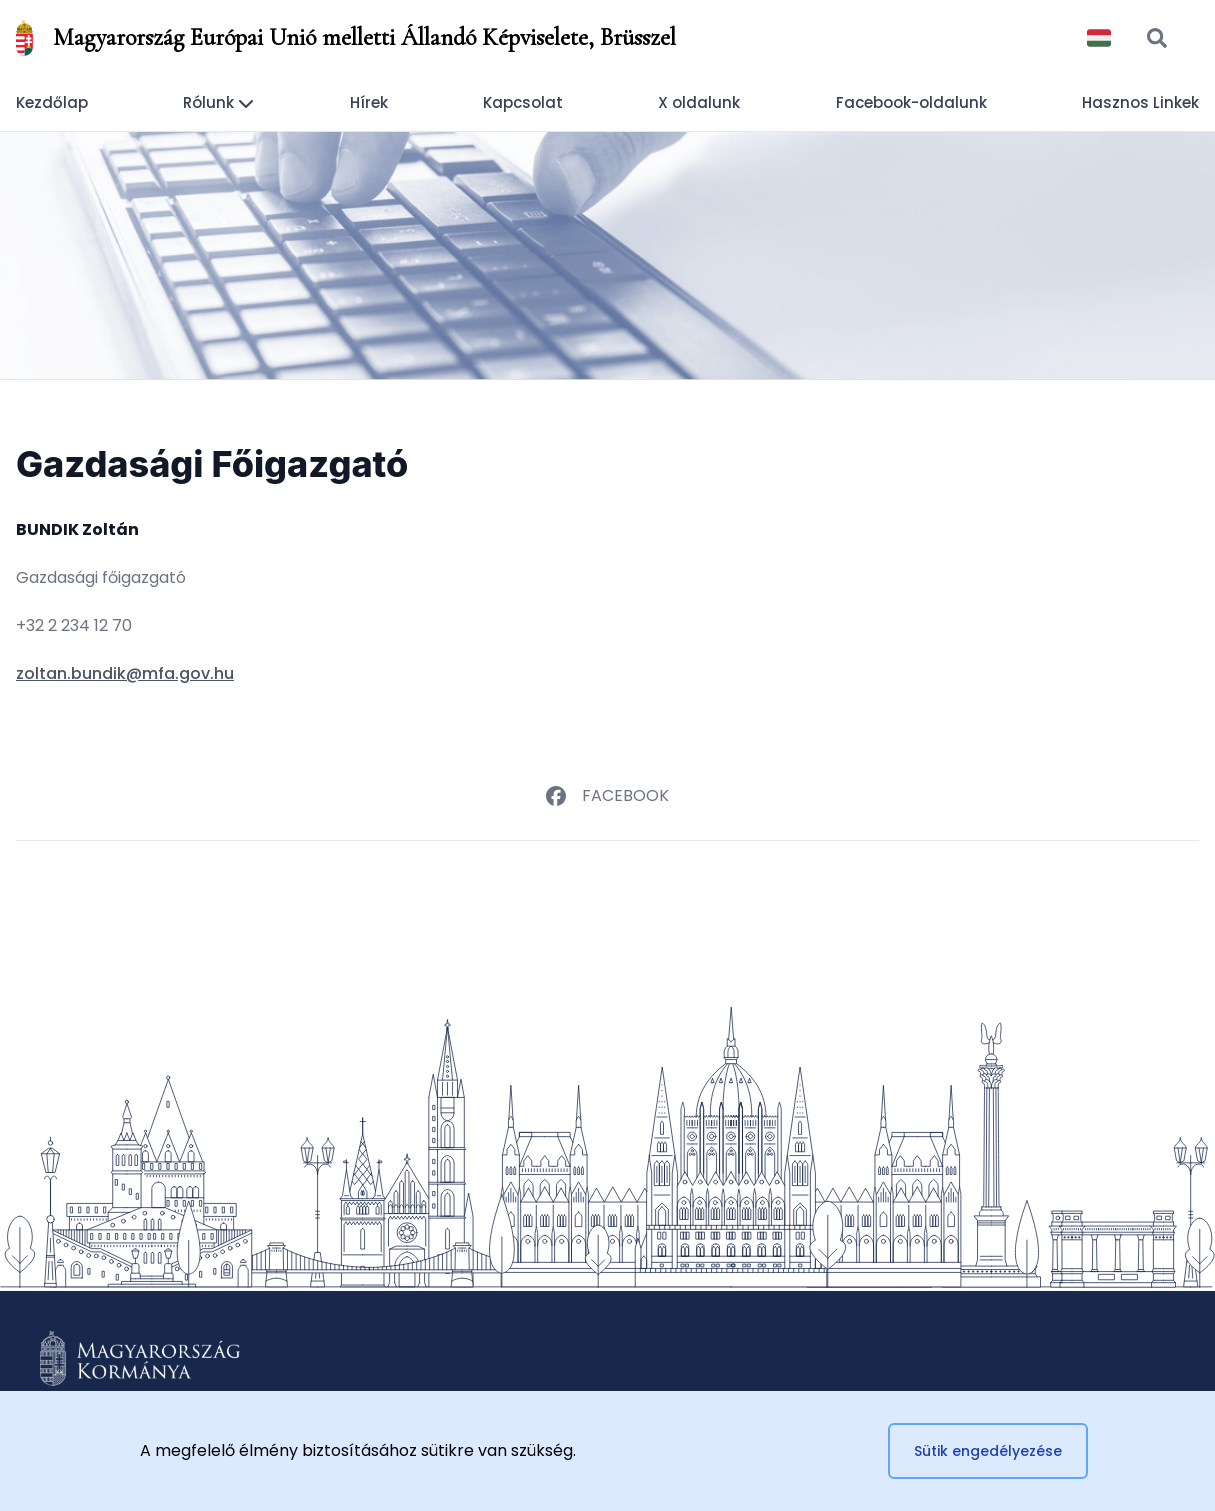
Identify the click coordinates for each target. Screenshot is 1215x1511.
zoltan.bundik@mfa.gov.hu (125, 673)
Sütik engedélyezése (988, 1451)
